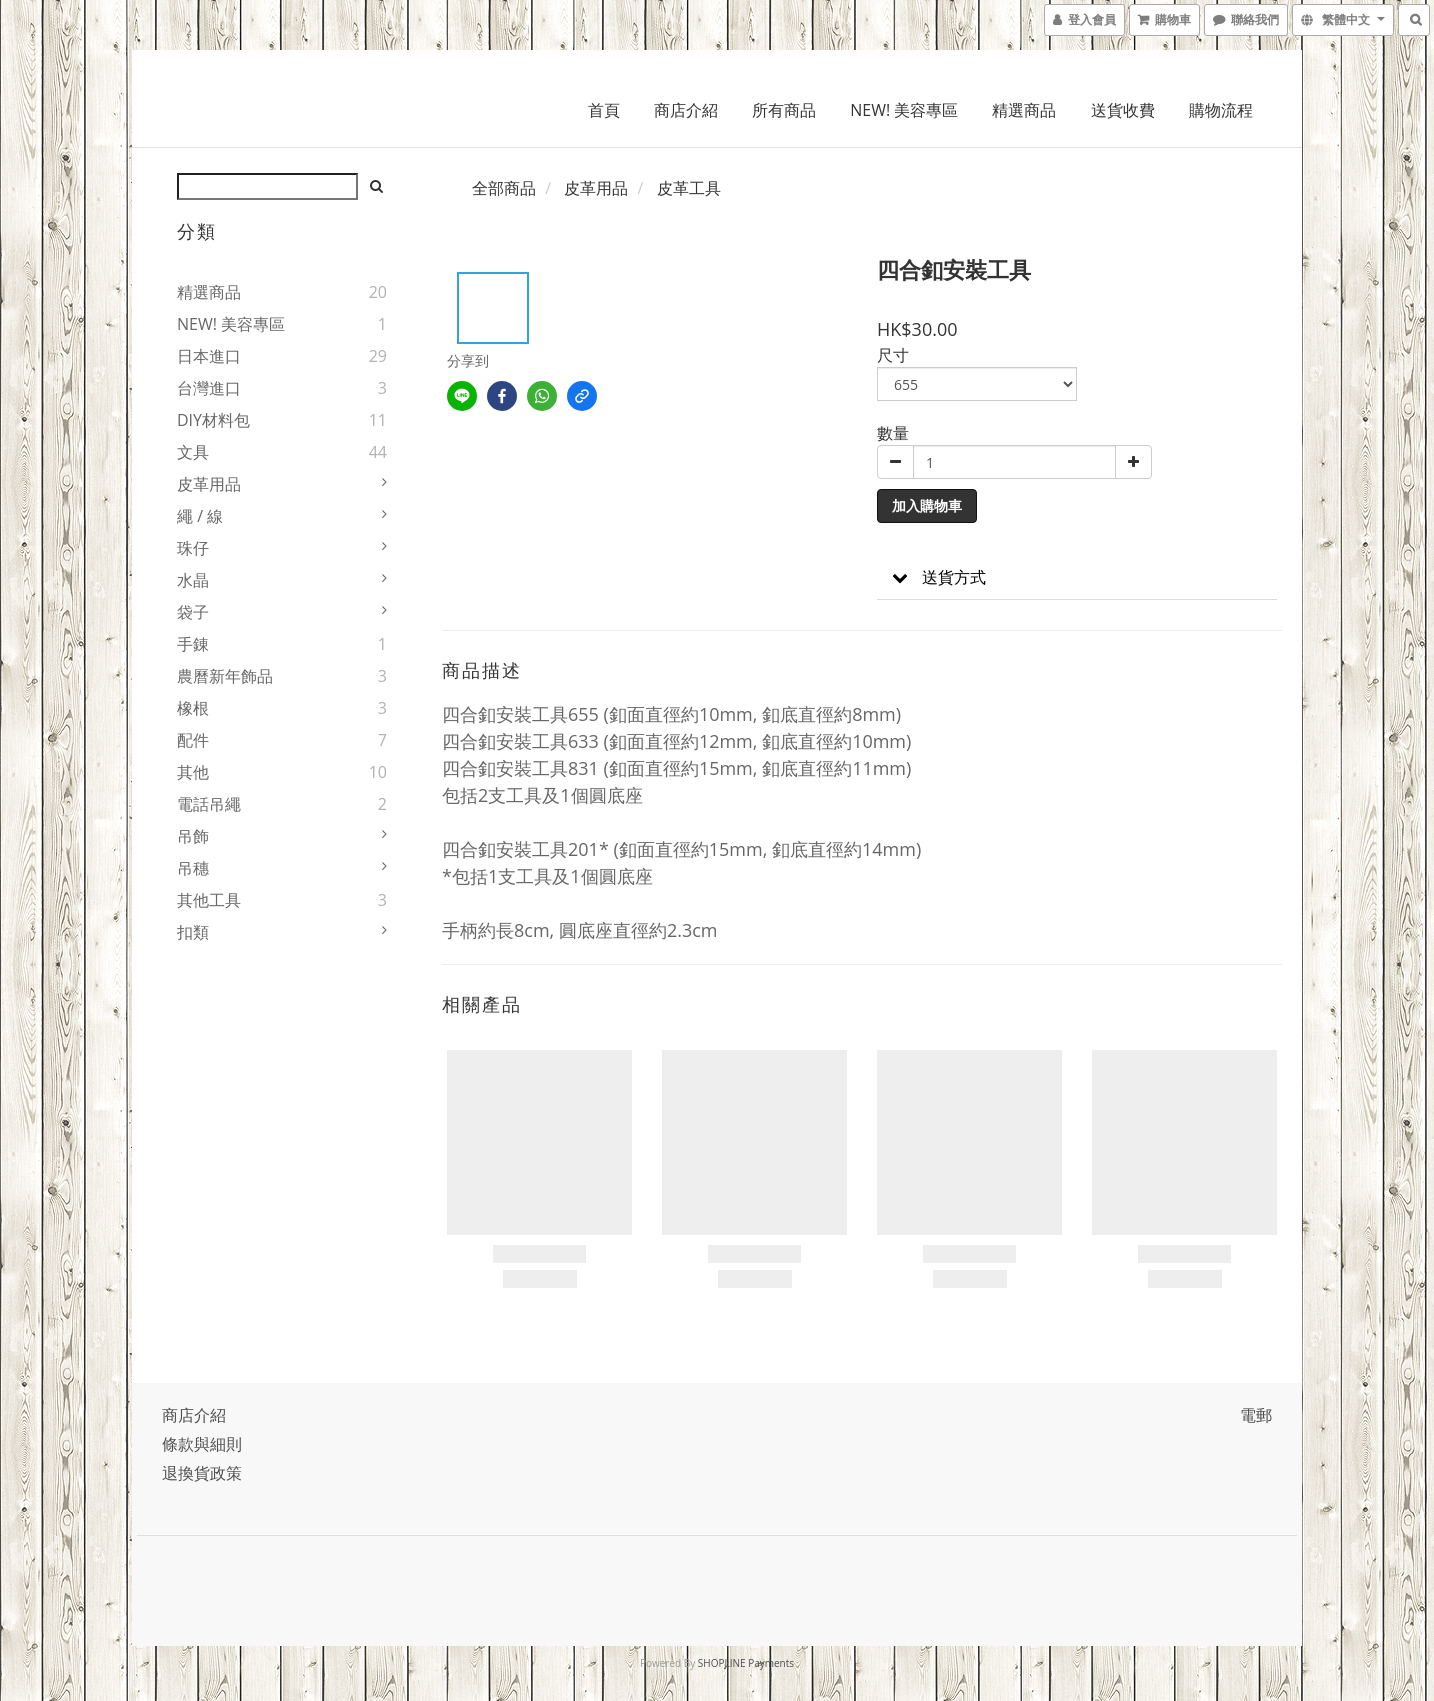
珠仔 (193, 548)
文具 (193, 452)
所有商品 (784, 110)
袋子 (193, 612)
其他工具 (209, 900)
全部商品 (504, 188)
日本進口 (209, 356)
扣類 (193, 932)
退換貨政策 (202, 1473)
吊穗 (193, 868)
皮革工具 (689, 188)
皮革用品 (209, 484)
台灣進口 (209, 388)
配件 (193, 740)
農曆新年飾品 (225, 676)
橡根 (193, 708)
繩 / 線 (200, 516)
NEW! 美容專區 (904, 110)
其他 (193, 772)
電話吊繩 (209, 804)
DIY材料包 (213, 420)
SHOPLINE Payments (746, 1663)
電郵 (1256, 1415)
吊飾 (193, 836)
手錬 (193, 644)
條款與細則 (202, 1444)
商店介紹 (686, 110)
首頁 (604, 110)
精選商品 (1024, 110)
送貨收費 (1123, 110)
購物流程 (1221, 110)
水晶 (193, 580)
